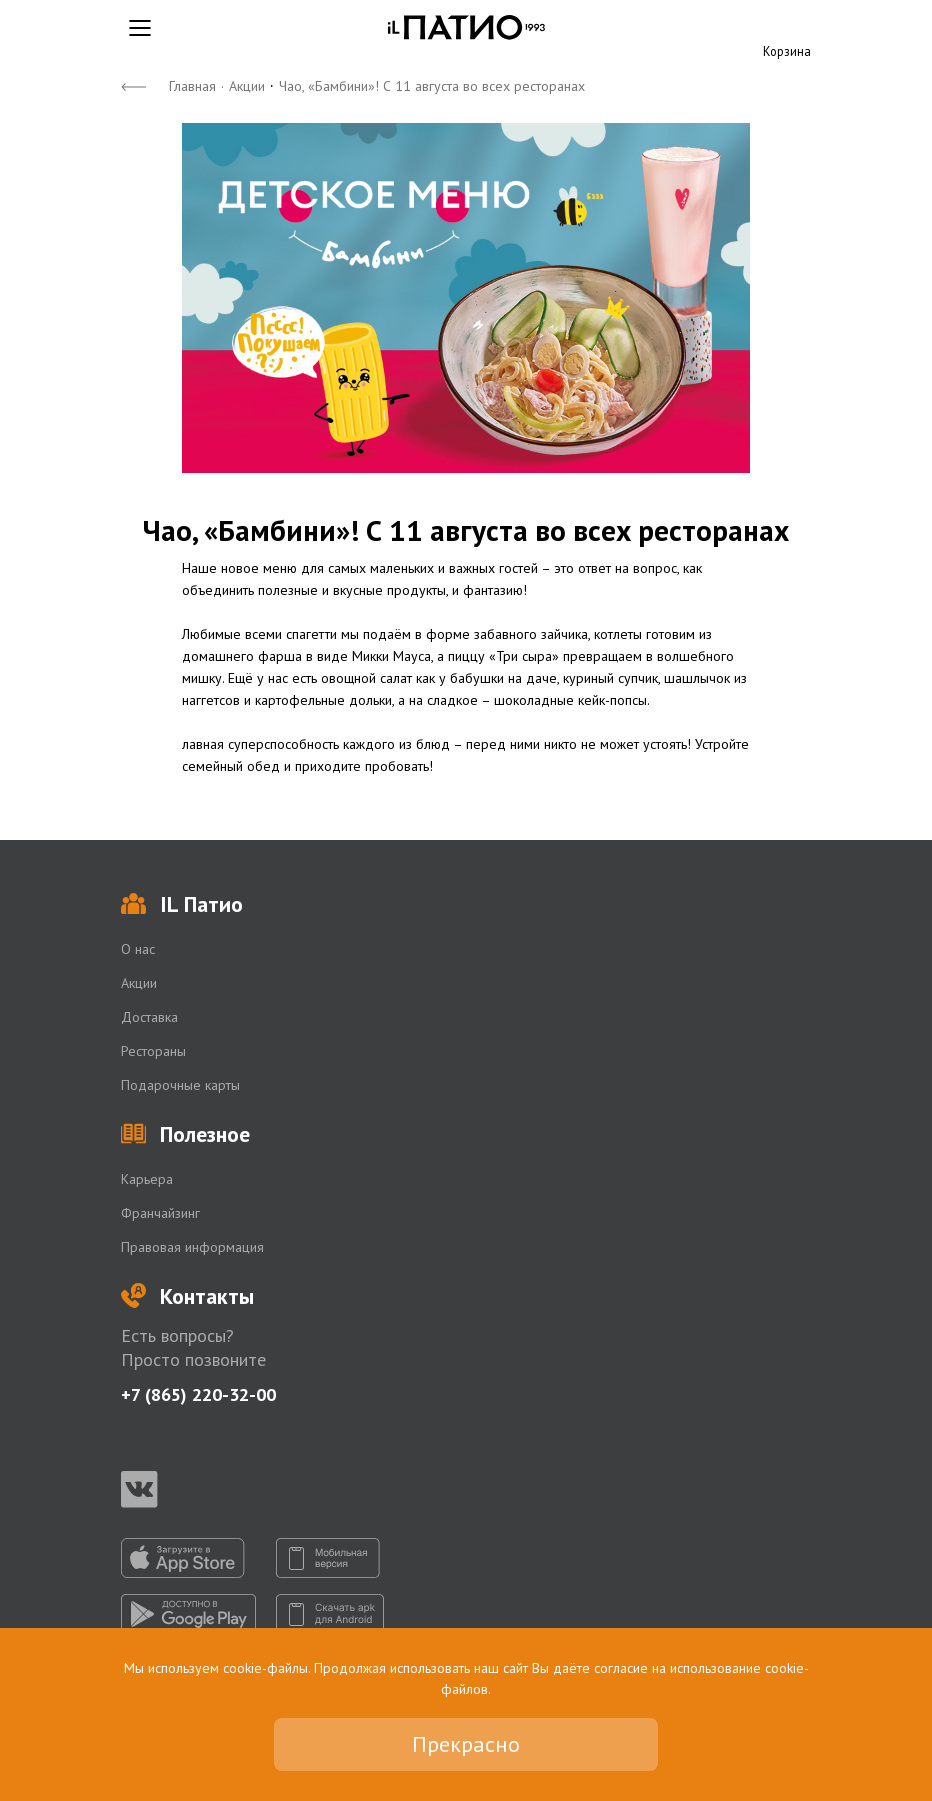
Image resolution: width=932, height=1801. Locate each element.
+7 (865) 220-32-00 (198, 1394)
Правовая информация (192, 1247)
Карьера (147, 1179)
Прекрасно (466, 1744)
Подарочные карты (180, 1085)
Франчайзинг (160, 1213)
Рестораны (153, 1051)
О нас (138, 949)
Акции (247, 86)
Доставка (149, 1017)
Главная (192, 86)
